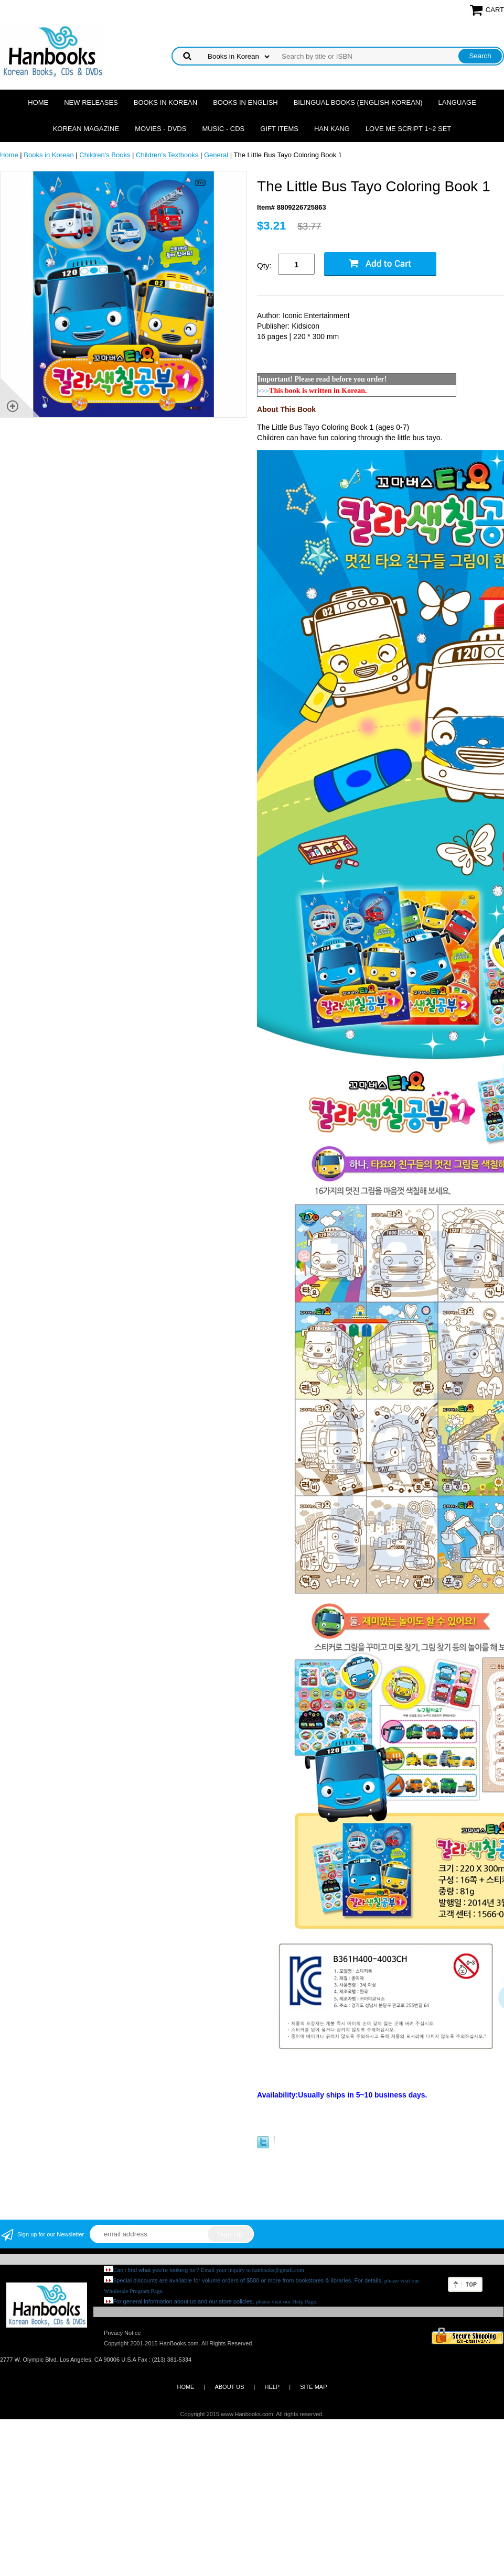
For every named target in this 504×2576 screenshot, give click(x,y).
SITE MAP (313, 2387)
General (216, 155)
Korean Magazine (86, 129)
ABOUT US (229, 2387)
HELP (272, 2387)
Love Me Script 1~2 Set (408, 129)
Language (457, 102)
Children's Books (104, 155)
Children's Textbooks (167, 155)
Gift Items (279, 129)
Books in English (245, 102)
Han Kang (332, 129)
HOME (185, 2387)
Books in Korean (165, 102)
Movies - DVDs (160, 129)
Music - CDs (223, 129)
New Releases (91, 102)
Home (38, 102)
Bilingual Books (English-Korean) (358, 102)
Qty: (264, 265)
